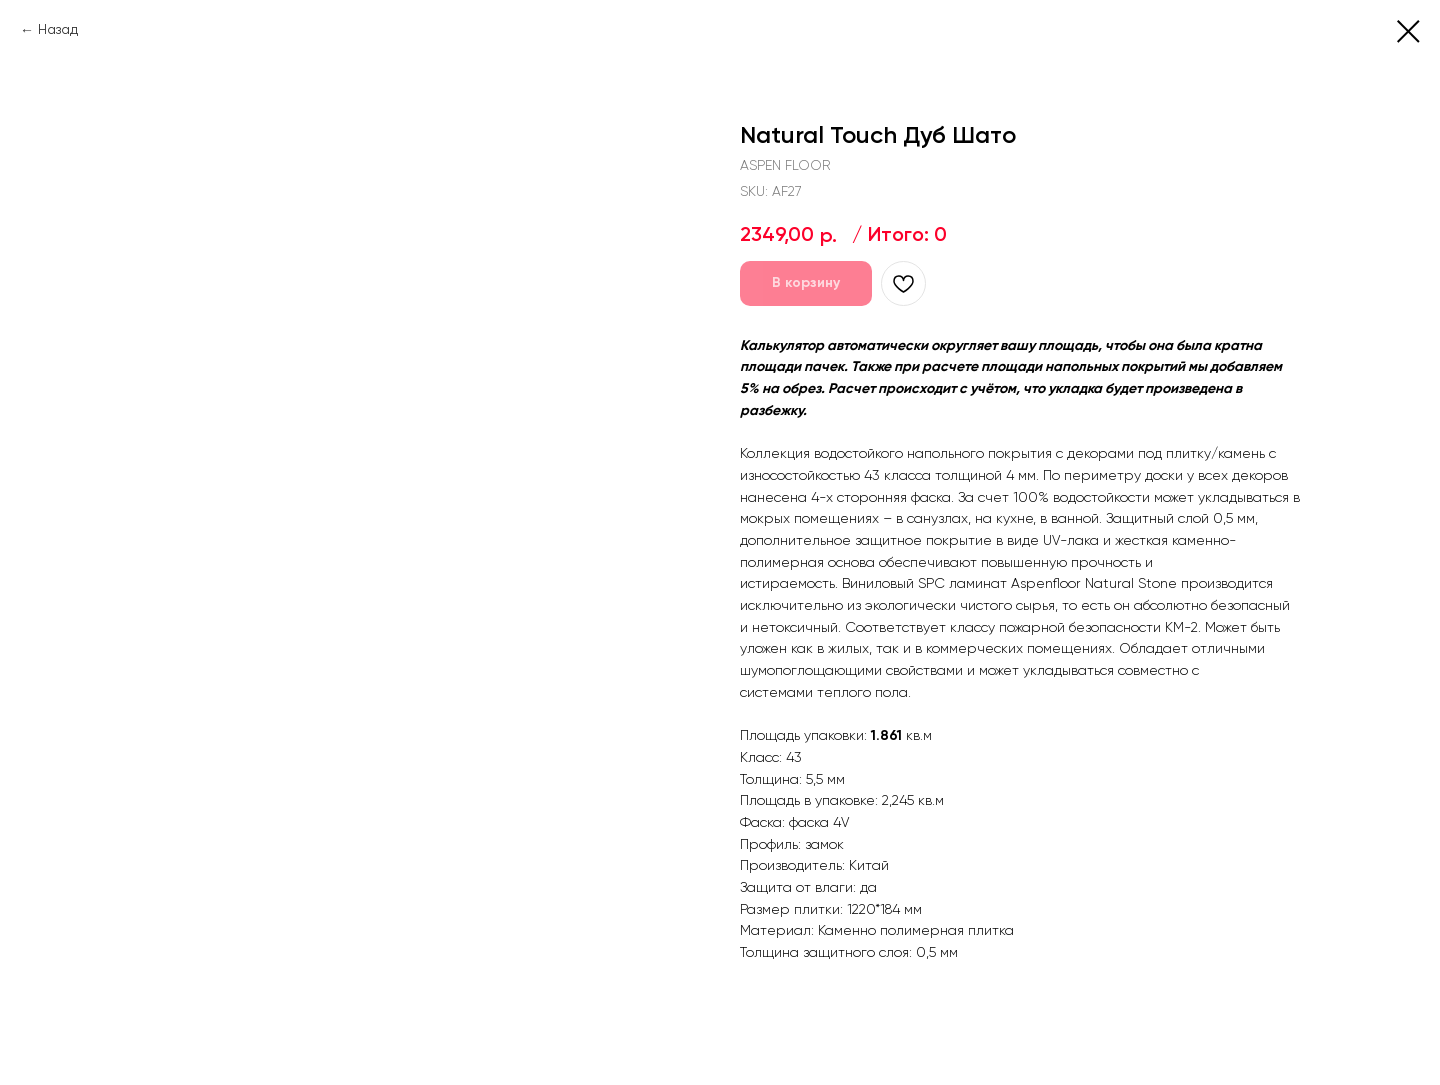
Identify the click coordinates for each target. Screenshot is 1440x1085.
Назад (58, 30)
